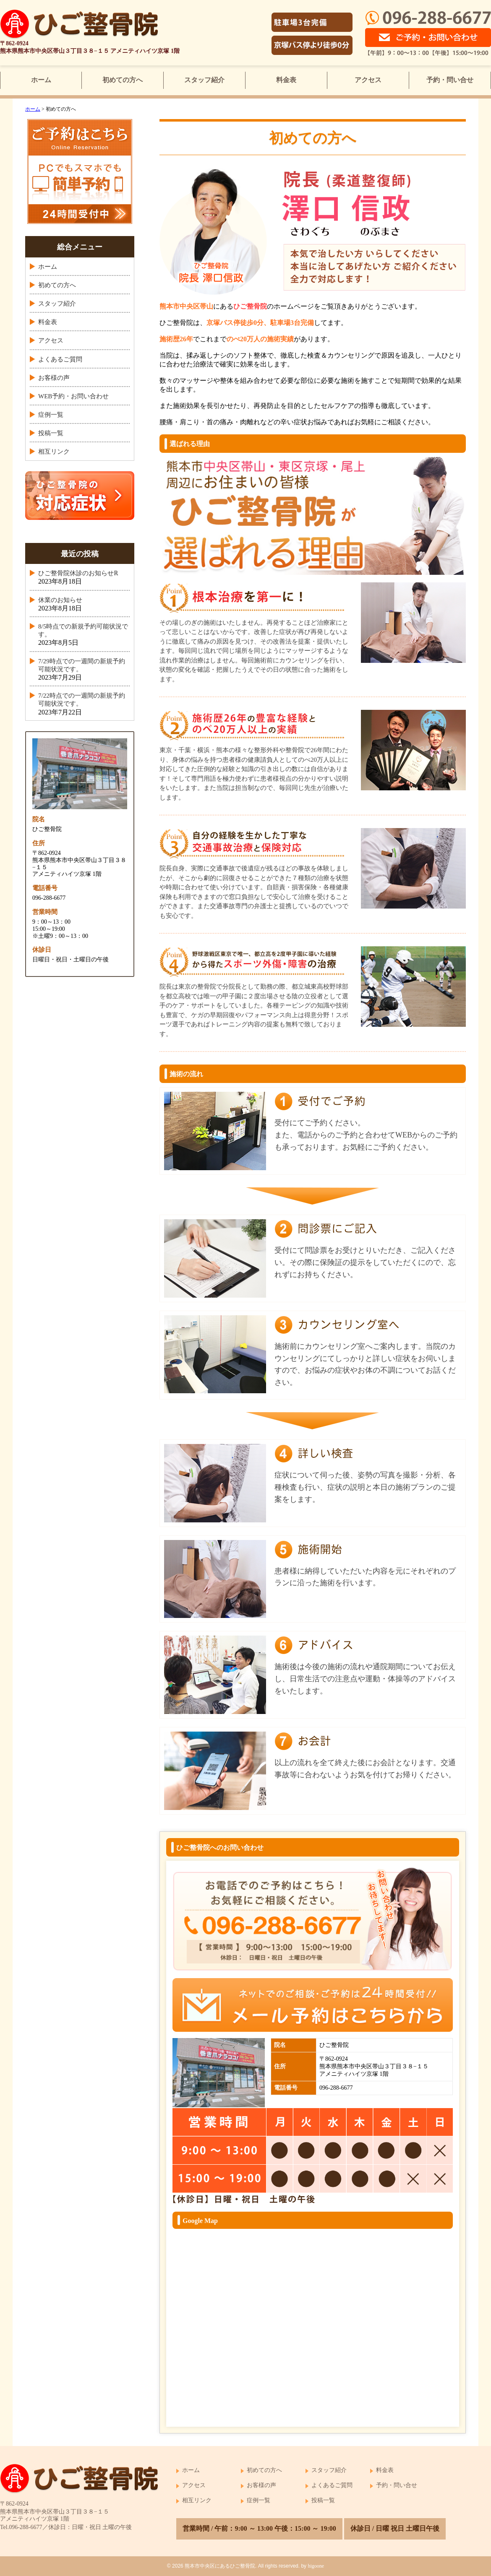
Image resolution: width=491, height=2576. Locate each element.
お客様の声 (54, 377)
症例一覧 (50, 414)
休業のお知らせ (60, 600)
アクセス (368, 79)
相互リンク (54, 451)
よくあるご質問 (60, 359)
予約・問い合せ (449, 79)
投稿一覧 (50, 433)
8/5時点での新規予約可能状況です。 (83, 630)
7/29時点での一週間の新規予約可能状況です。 (81, 665)
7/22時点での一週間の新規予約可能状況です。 (81, 699)
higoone (316, 2566)
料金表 (286, 79)
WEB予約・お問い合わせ (73, 396)
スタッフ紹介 (204, 79)
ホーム (41, 79)
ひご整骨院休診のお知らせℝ (78, 573)
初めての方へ (122, 79)
